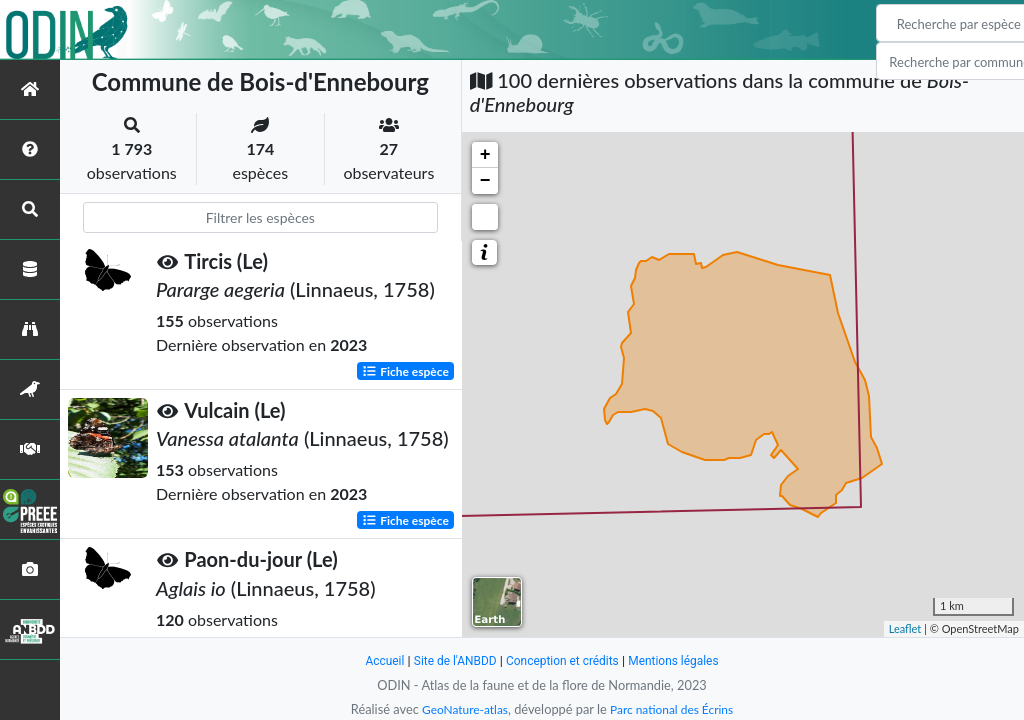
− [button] (485, 181)
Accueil (374, 660)
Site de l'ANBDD (449, 660)
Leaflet (905, 628)
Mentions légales (682, 660)
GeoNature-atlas (460, 709)
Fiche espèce (405, 370)
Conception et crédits (563, 660)
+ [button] (485, 155)
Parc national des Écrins (675, 709)
